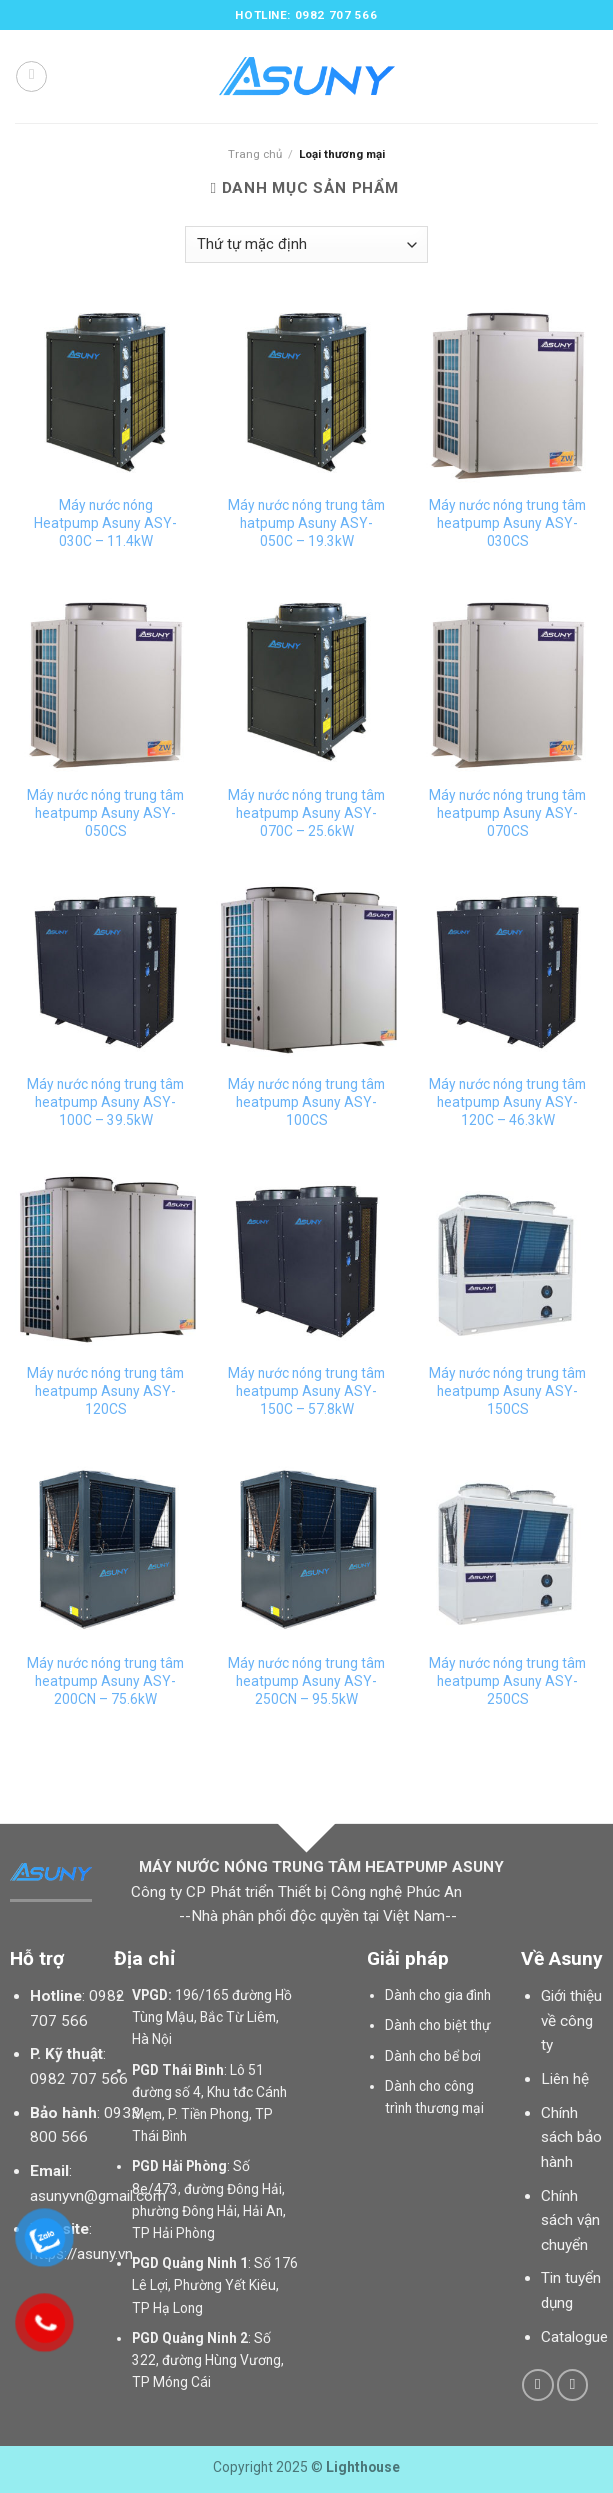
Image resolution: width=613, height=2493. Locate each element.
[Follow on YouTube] (573, 2385)
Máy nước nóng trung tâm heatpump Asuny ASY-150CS (507, 1391)
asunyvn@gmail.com (98, 2196)
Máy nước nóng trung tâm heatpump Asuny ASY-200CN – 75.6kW (105, 1681)
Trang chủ (255, 154)
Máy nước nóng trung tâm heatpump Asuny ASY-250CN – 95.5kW (306, 1681)
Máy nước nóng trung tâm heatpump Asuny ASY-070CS (507, 813)
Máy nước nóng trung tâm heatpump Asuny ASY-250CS (507, 1681)
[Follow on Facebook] (538, 2385)
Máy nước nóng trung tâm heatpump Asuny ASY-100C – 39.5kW (105, 1102)
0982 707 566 (79, 2079)
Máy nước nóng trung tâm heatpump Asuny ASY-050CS (105, 813)
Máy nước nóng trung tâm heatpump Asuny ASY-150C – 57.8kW (306, 1391)
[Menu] (31, 76)
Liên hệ (565, 2079)
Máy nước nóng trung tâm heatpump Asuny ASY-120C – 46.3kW (507, 1102)
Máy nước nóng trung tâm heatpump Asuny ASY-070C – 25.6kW (306, 813)
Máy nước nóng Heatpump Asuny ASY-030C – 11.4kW (105, 523)
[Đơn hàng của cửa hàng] (306, 244)
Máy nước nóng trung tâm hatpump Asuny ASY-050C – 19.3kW (306, 523)
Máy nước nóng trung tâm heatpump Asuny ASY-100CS (306, 1102)
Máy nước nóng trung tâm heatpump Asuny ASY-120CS (105, 1391)
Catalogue (574, 2337)
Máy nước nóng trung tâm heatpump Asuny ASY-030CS (507, 523)
